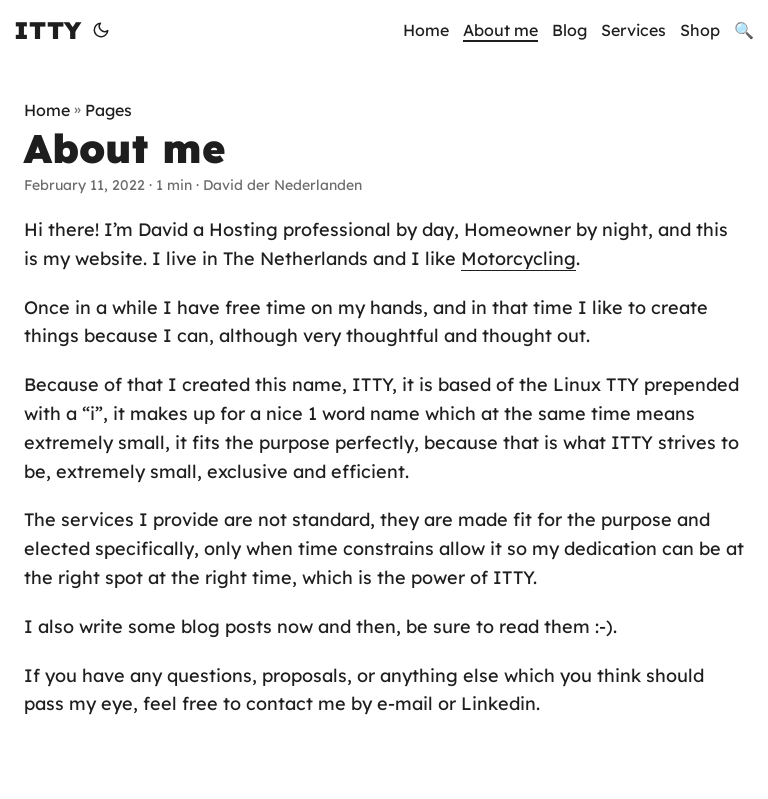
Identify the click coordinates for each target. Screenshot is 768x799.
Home (47, 110)
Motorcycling (518, 258)
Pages (108, 110)
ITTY (47, 30)
